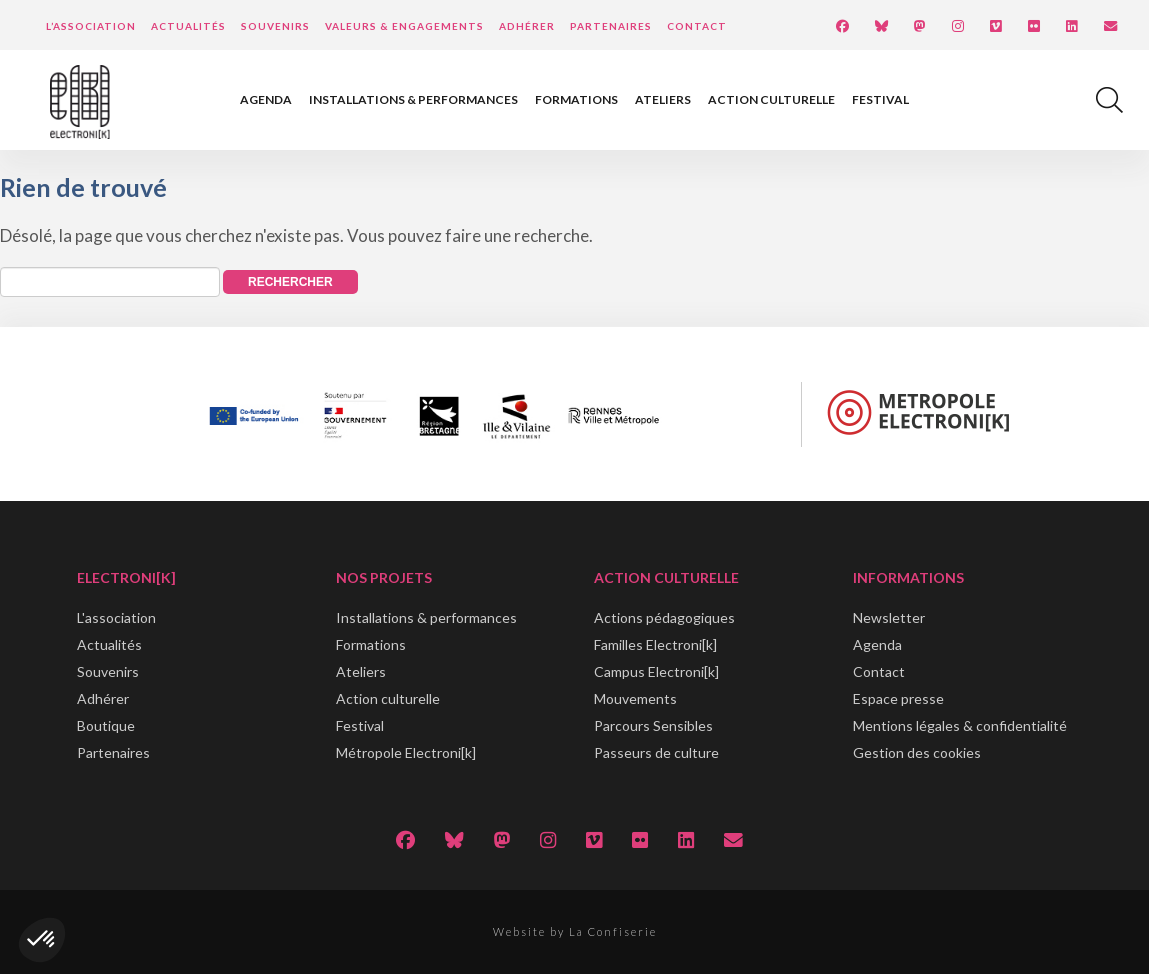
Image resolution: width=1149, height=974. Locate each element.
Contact (697, 26)
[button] (42, 940)
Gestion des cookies (917, 752)
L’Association (91, 26)
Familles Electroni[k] (655, 644)
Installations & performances (413, 99)
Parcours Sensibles (653, 725)
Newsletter (889, 617)
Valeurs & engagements (404, 26)
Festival (880, 99)
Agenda (266, 99)
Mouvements (635, 698)
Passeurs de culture (656, 752)
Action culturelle (771, 99)
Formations (576, 99)
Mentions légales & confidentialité (960, 725)
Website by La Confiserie (575, 931)
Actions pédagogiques (664, 617)
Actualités (188, 26)
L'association (116, 617)
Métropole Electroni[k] (406, 752)
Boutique (106, 725)
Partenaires (611, 26)
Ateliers (663, 99)
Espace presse (898, 698)
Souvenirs (275, 26)
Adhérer (527, 26)
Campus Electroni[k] (656, 671)
